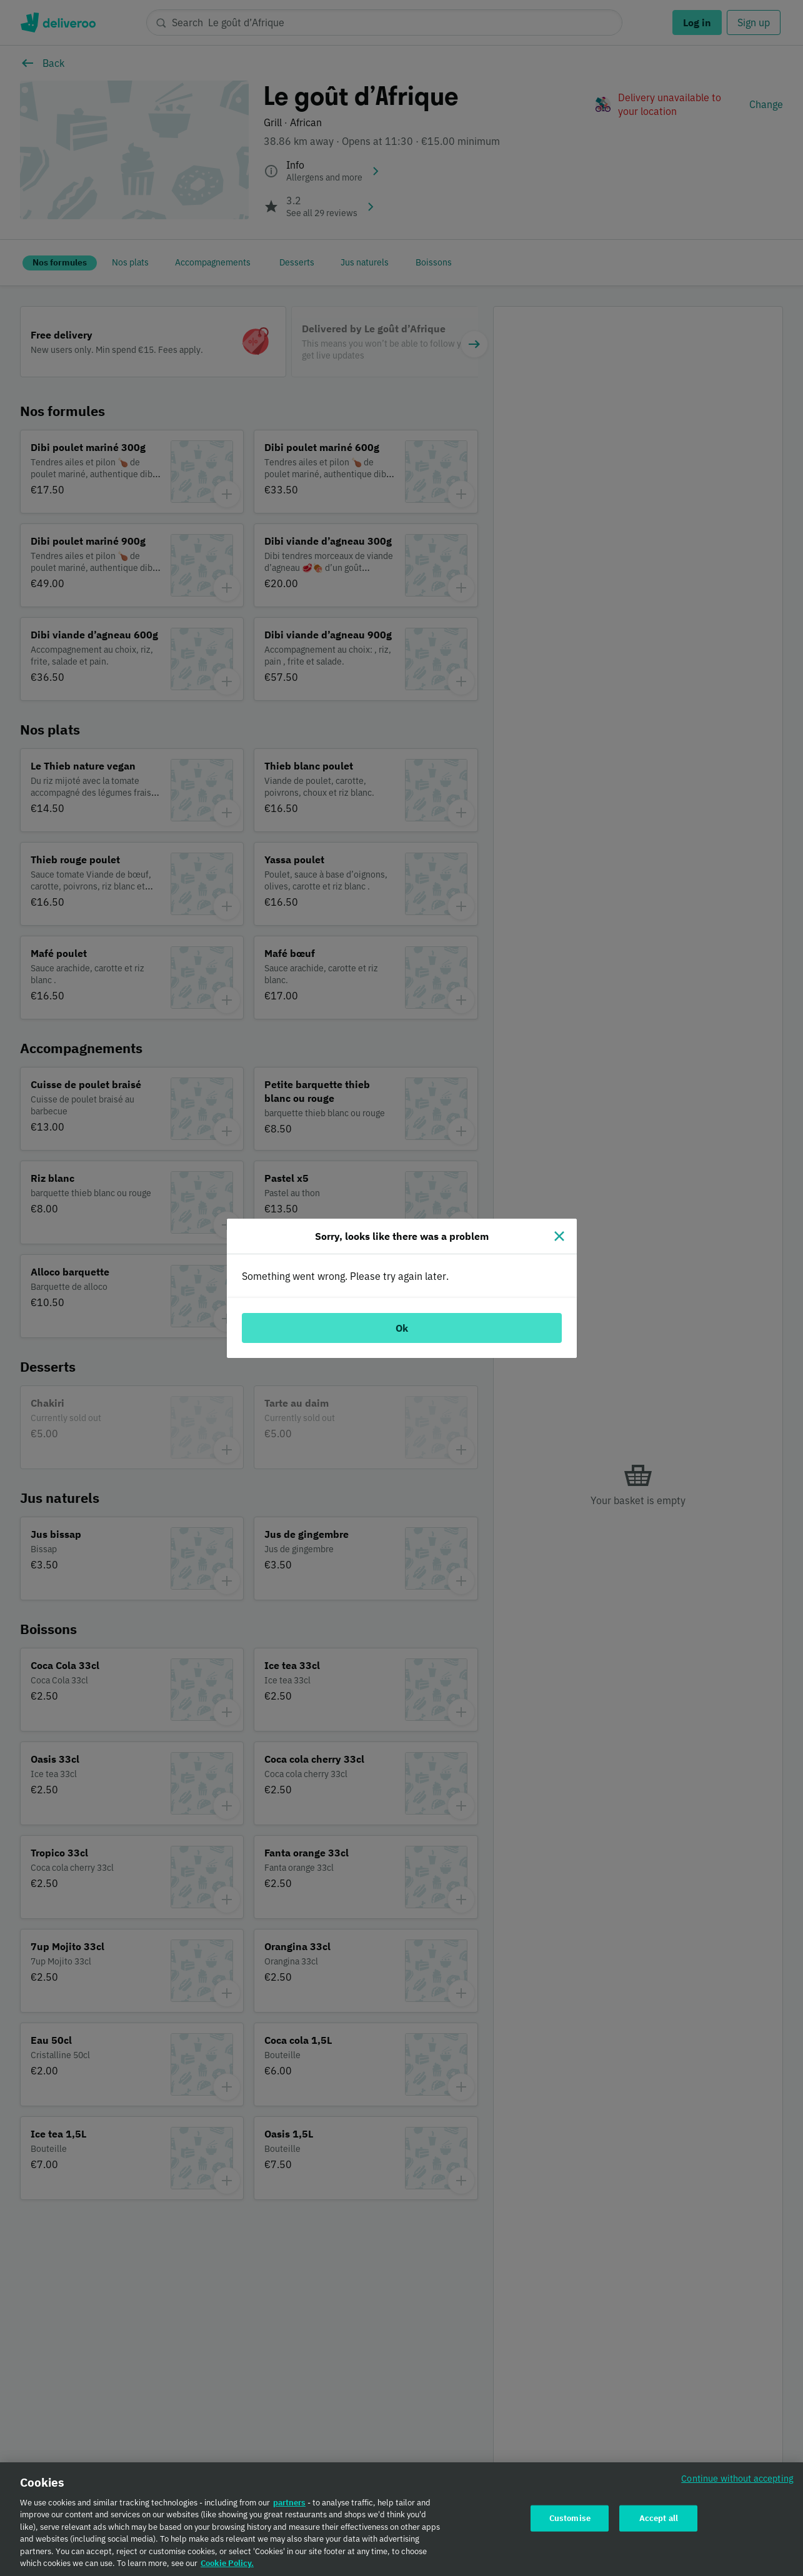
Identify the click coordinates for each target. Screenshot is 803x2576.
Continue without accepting (737, 2479)
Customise (570, 2519)
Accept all (658, 2519)
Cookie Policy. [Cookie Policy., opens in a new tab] (227, 2564)
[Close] (559, 1236)
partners (289, 2504)
